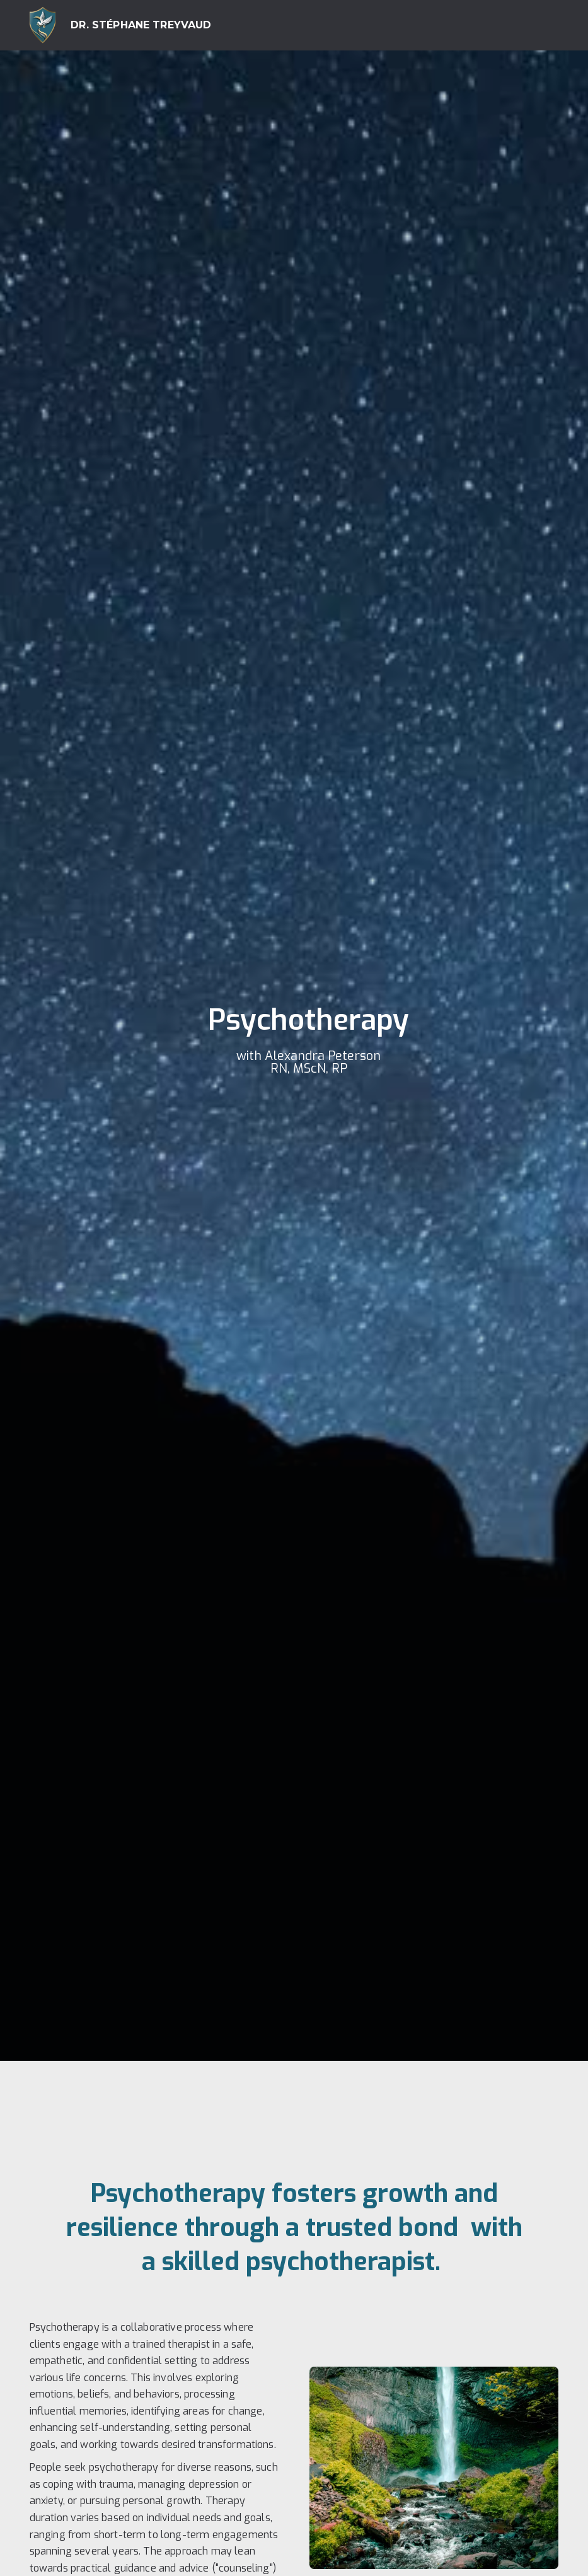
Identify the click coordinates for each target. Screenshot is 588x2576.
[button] (543, 25)
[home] (121, 25)
